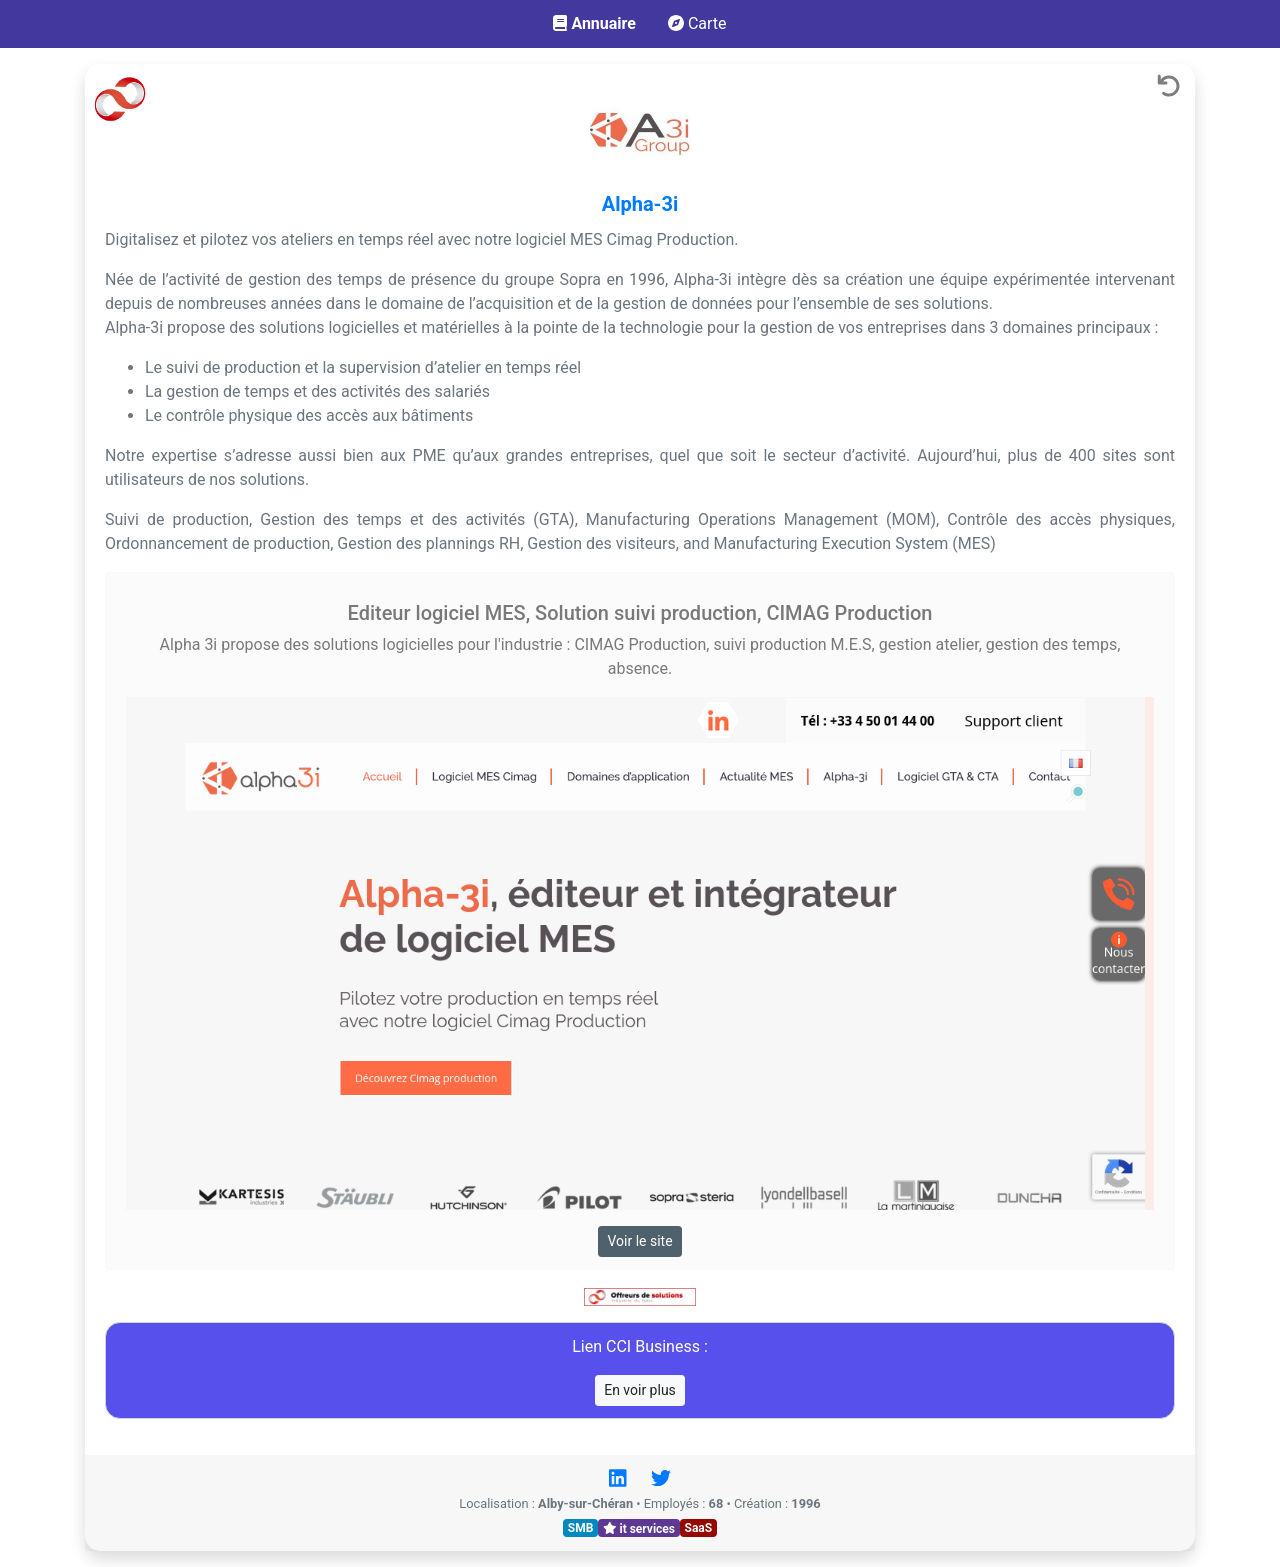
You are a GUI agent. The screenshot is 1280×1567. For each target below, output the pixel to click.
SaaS (699, 1528)
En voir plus (640, 1390)
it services (639, 1528)
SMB (581, 1528)
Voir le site (639, 1241)
